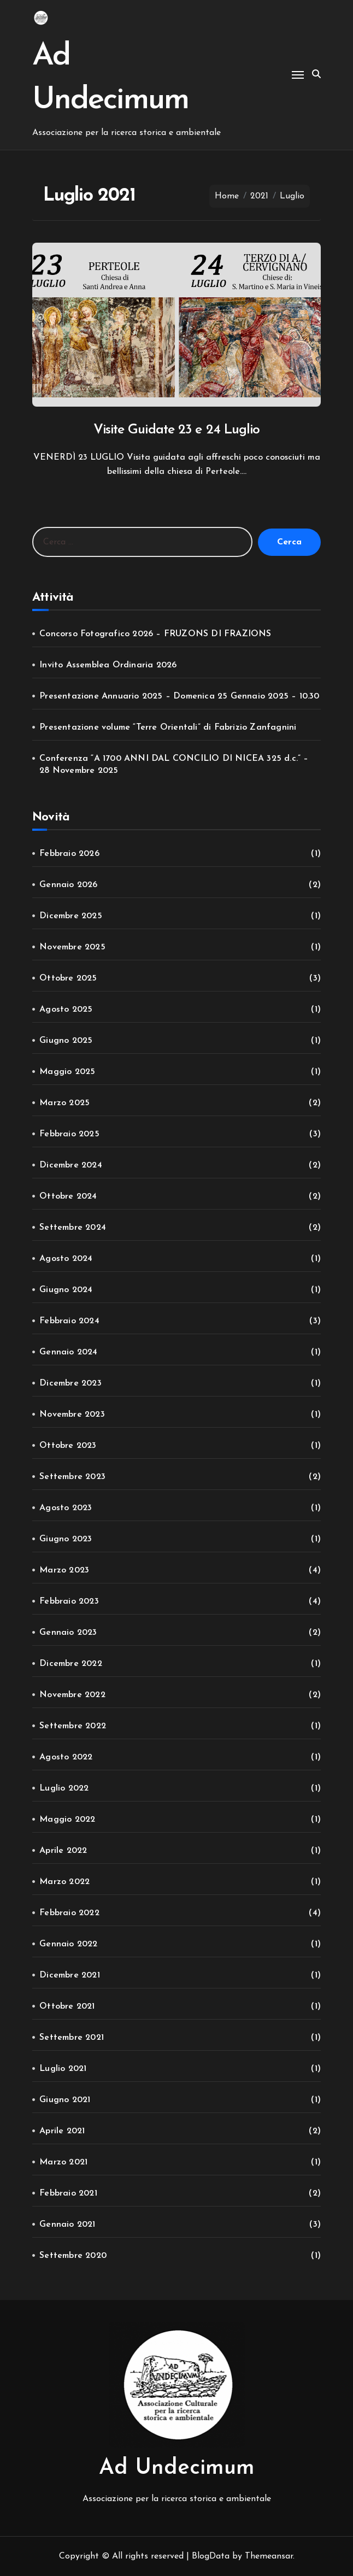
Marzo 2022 (64, 1881)
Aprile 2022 (63, 1850)
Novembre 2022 (72, 1695)
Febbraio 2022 (69, 1913)
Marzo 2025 (64, 1103)
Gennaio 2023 (68, 1632)
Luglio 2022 (64, 1788)
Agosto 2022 (65, 1757)
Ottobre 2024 (68, 1196)
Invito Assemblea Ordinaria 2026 (107, 665)
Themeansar (269, 2556)
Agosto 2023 (65, 1508)
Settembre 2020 (73, 2255)
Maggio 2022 (67, 1819)
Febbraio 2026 (69, 853)
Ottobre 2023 (67, 1445)
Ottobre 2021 (67, 2006)
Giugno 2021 (64, 2100)
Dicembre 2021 (69, 1975)
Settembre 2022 (72, 1726)
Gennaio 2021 (67, 2224)
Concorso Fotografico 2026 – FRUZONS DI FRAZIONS (155, 634)
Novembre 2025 (72, 947)
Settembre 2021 (71, 2037)
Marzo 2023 (64, 1570)
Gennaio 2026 (68, 885)
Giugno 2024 (65, 1290)
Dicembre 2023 (70, 1383)
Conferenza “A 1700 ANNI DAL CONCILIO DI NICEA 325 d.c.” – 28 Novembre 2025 (173, 764)
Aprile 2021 (62, 2131)
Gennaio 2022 (68, 1944)
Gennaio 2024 (68, 1352)
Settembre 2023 (72, 1476)
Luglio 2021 (62, 2068)
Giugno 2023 (65, 1539)
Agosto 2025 (65, 1009)
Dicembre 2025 (70, 916)
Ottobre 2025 (68, 978)
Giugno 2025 (65, 1040)
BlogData (211, 2556)
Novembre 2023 (72, 1414)
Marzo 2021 (63, 2162)
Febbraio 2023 (69, 1601)
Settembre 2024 (72, 1227)
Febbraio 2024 (69, 1321)
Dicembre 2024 (70, 1165)
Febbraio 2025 (69, 1134)
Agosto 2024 (65, 1258)
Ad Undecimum (177, 2468)
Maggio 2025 (67, 1071)
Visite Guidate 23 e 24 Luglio (176, 430)
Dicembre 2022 (70, 1663)
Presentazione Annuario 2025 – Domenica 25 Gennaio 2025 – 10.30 (179, 696)
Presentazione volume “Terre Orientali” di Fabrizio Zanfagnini (167, 727)
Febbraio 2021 (68, 2193)
